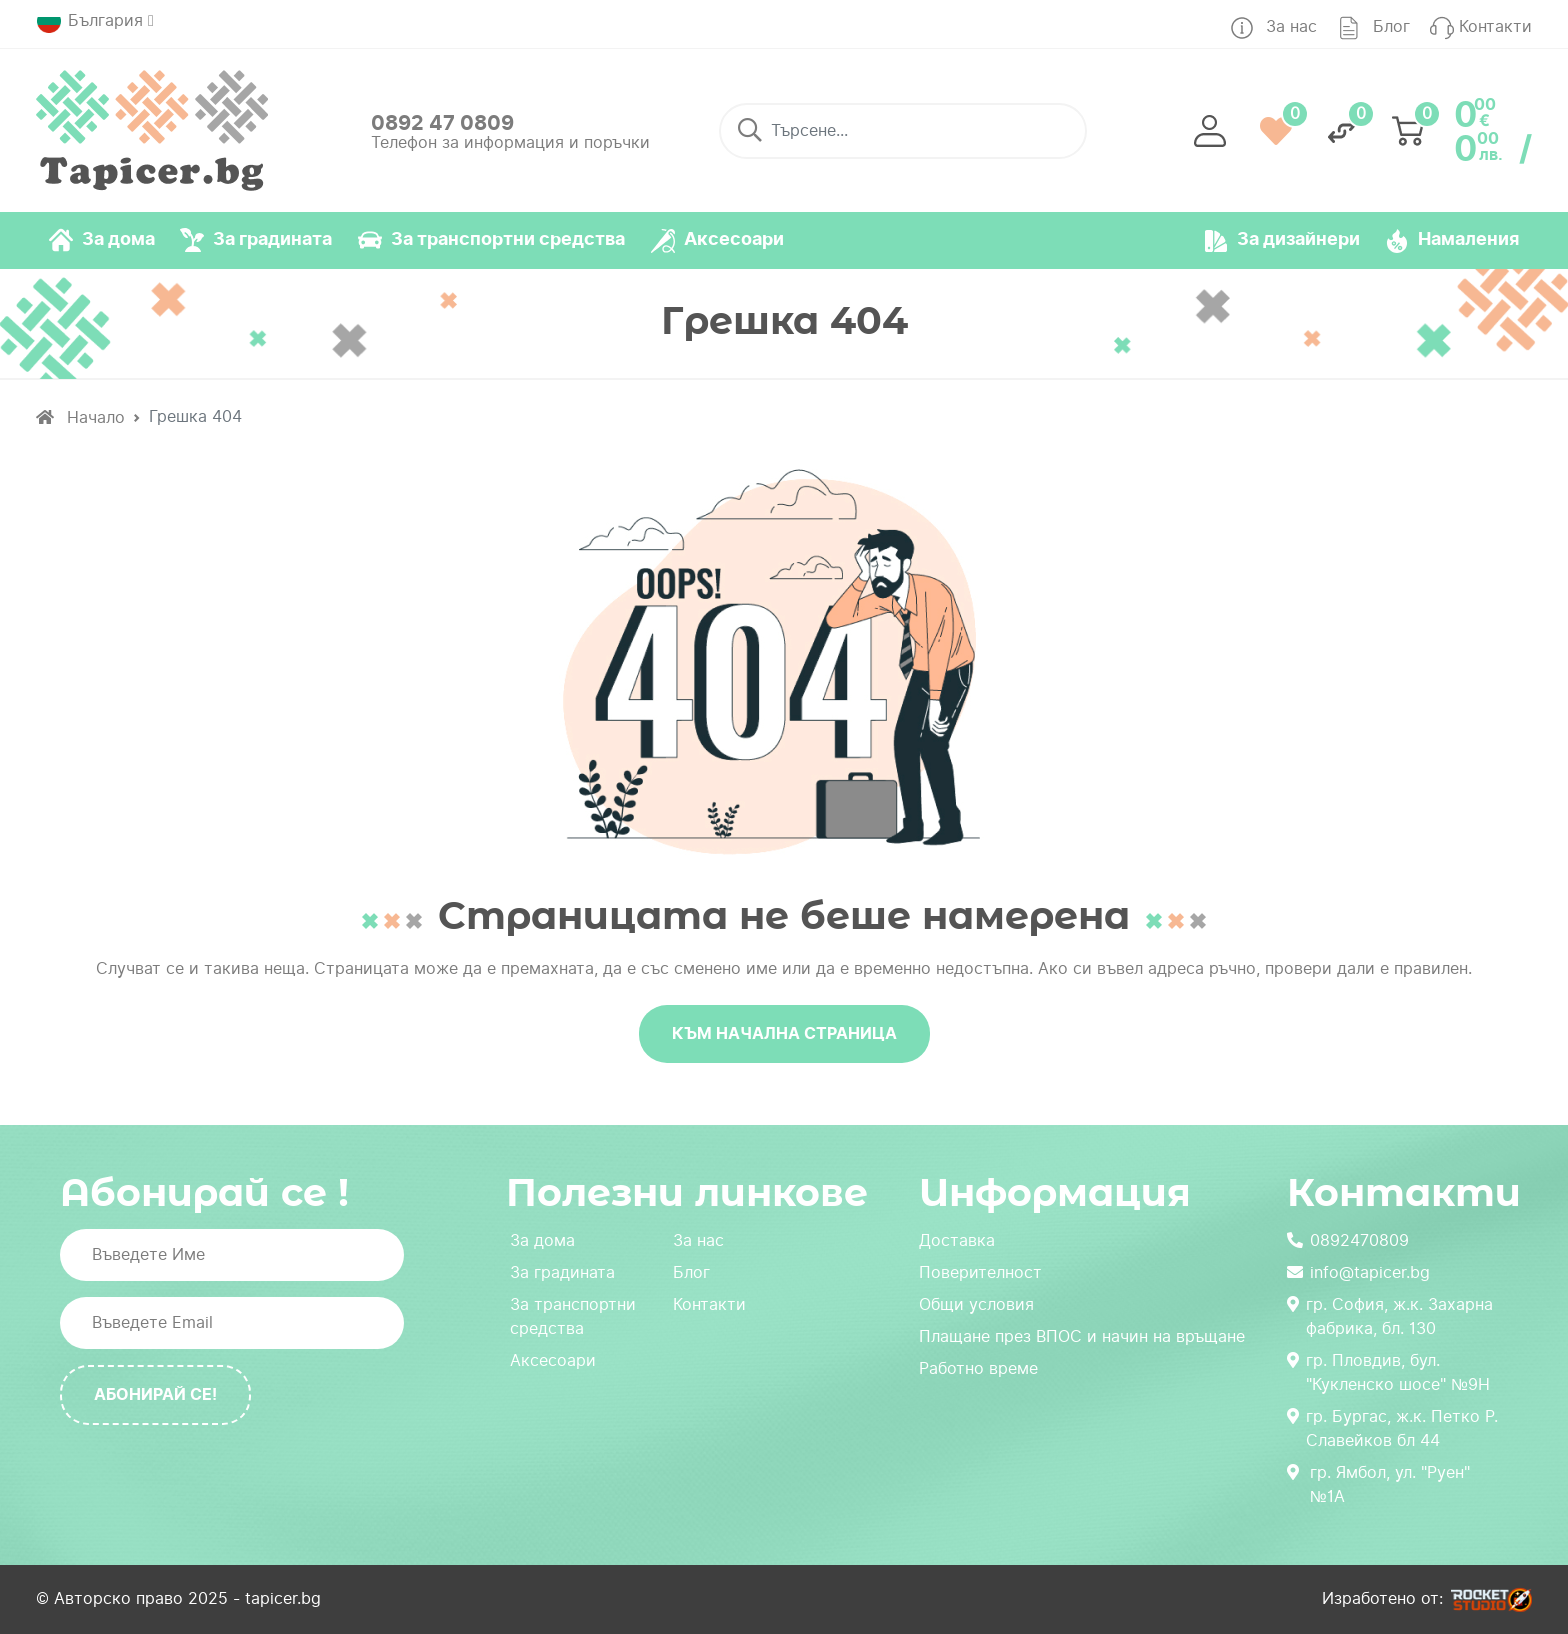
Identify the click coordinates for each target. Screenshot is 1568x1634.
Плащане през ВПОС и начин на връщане (1082, 1336)
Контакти (709, 1304)
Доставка (957, 1240)
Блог (691, 1272)
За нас (698, 1240)
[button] (1210, 131)
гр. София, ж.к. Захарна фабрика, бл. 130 (1390, 1316)
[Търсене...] (903, 131)
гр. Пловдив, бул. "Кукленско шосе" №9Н (1388, 1372)
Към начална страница (784, 1033)
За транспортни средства (573, 1316)
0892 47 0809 (442, 123)
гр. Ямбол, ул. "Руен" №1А (1378, 1484)
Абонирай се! (155, 1394)
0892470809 (1348, 1240)
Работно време (978, 1368)
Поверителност (980, 1272)
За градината (562, 1272)
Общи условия (976, 1304)
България (90, 21)
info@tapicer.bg (1358, 1272)
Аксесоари (553, 1360)
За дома (542, 1240)
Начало (80, 417)
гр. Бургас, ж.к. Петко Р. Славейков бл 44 (1392, 1428)
